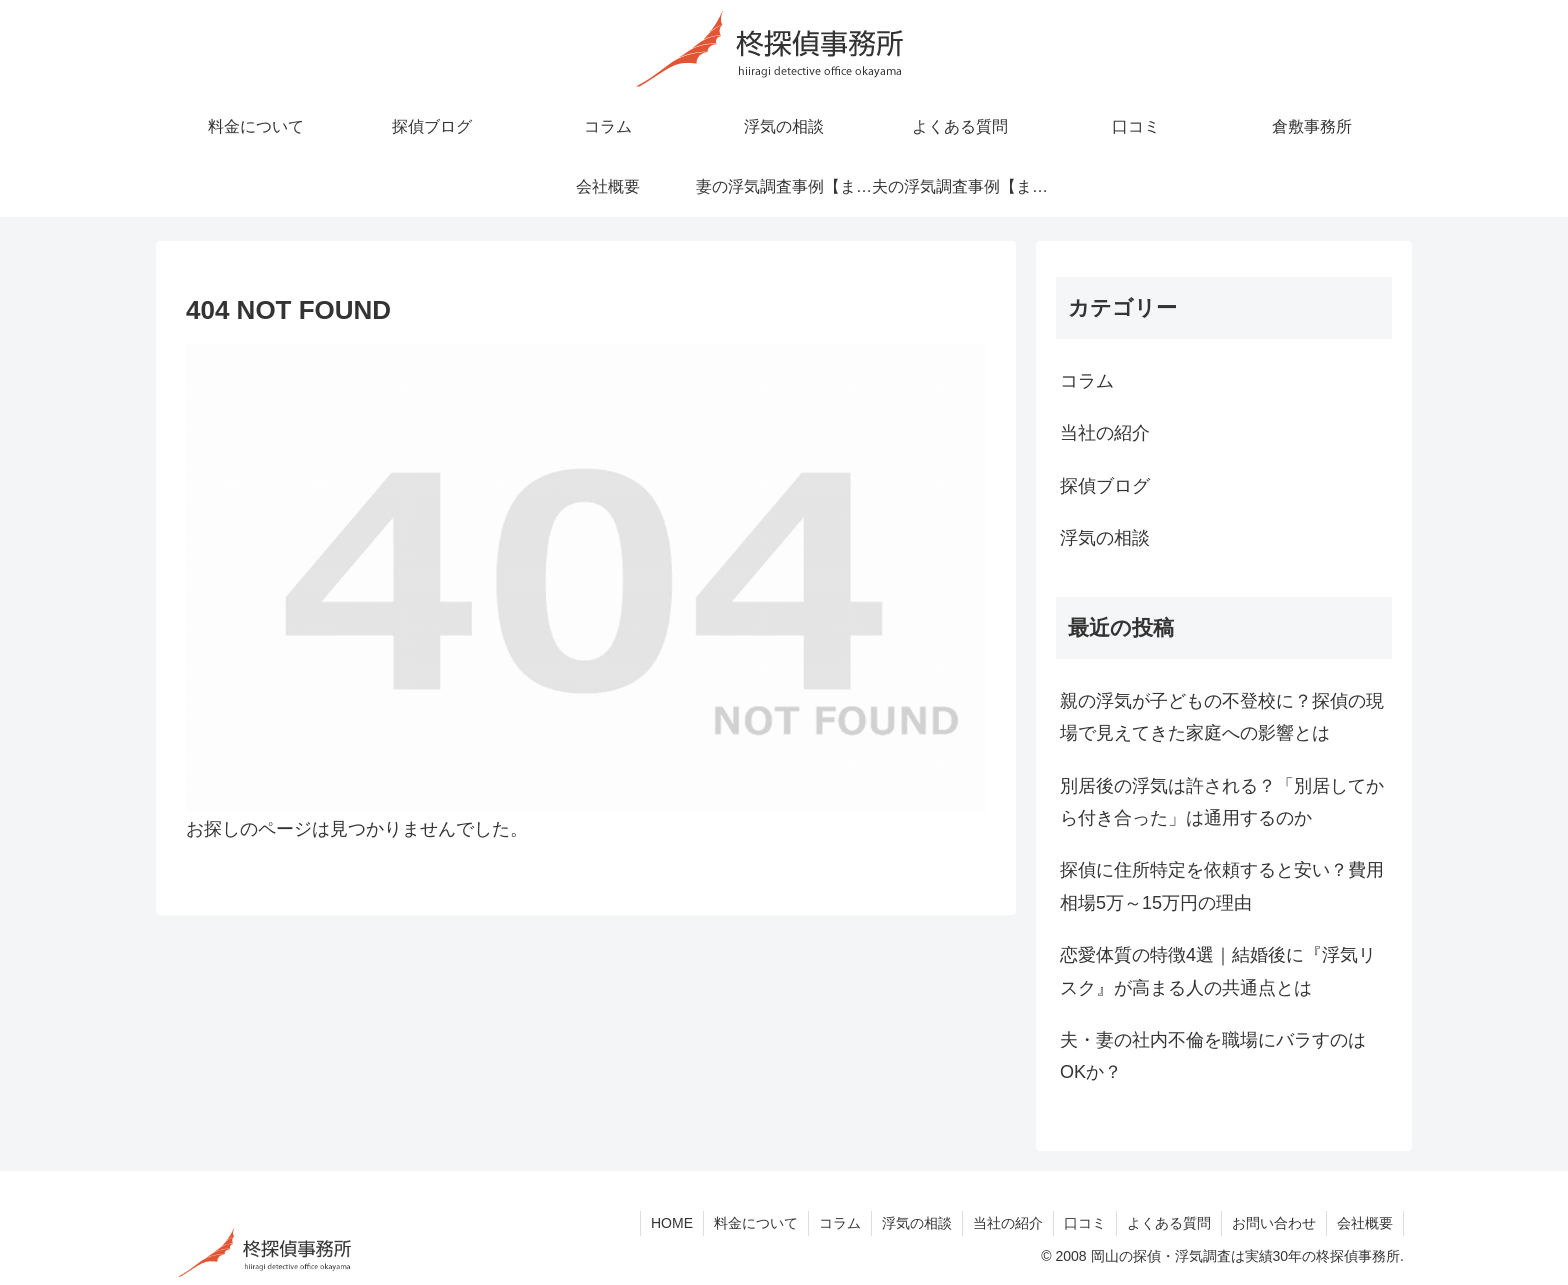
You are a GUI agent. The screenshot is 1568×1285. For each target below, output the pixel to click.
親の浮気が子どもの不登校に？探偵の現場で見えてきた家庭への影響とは (1222, 717)
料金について (756, 1223)
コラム (840, 1223)
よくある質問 (1169, 1223)
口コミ (1085, 1223)
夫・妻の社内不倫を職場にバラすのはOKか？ (1213, 1056)
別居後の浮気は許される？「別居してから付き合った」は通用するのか (1222, 802)
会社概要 (1365, 1223)
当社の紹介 (1008, 1223)
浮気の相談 (917, 1223)
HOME (672, 1223)
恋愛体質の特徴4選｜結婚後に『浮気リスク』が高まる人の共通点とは (1218, 971)
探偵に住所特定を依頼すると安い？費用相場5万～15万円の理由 (1222, 886)
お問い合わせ (1274, 1223)
